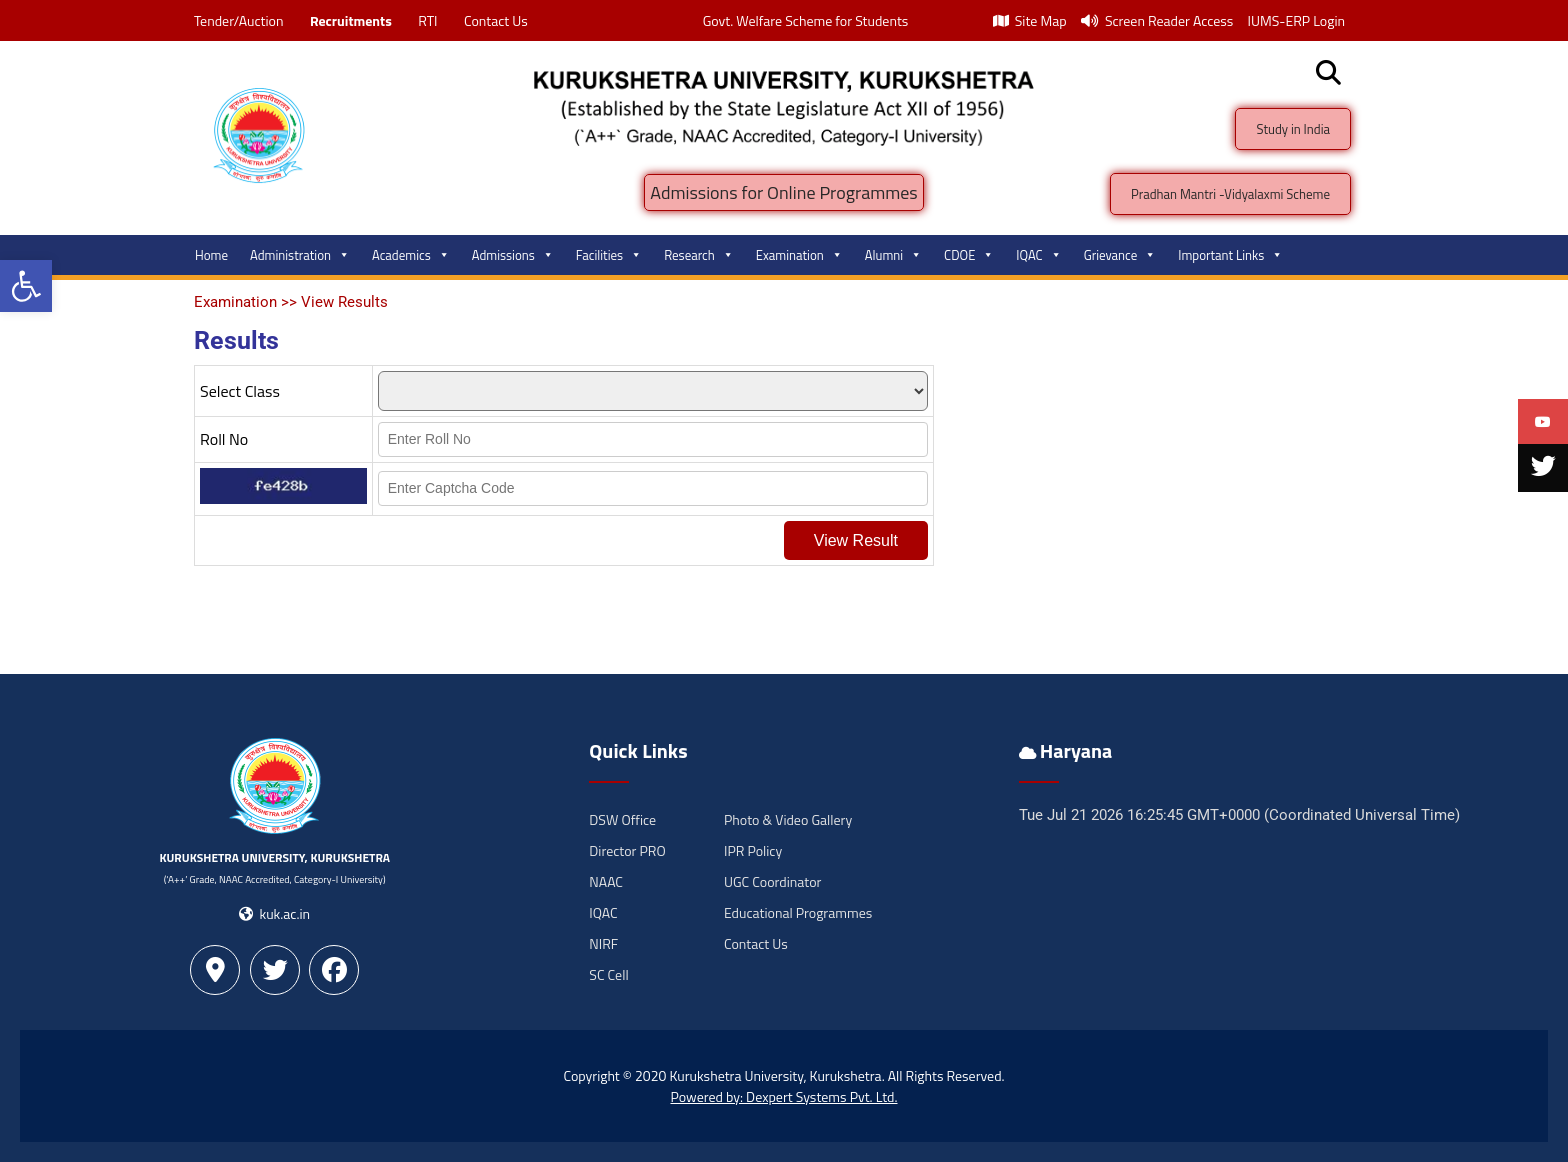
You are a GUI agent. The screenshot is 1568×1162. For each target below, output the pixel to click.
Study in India (1293, 129)
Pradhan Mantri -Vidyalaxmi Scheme (1230, 194)
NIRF (603, 943)
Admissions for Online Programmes (783, 192)
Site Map (1030, 20)
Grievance (1120, 255)
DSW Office (622, 819)
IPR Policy (753, 850)
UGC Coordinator (772, 881)
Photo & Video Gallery (788, 819)
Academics (411, 255)
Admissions (513, 255)
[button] (26, 286)
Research (699, 255)
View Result (856, 540)
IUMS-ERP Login (1296, 20)
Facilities (609, 255)
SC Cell (608, 974)
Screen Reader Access (1157, 20)
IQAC (1038, 255)
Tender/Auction (238, 20)
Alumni (893, 255)
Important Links (1230, 255)
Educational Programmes (798, 912)
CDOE (969, 255)
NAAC (606, 881)
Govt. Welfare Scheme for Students (806, 20)
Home (211, 255)
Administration (300, 255)
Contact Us (496, 20)
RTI (427, 20)
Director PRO (627, 850)
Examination (799, 255)
